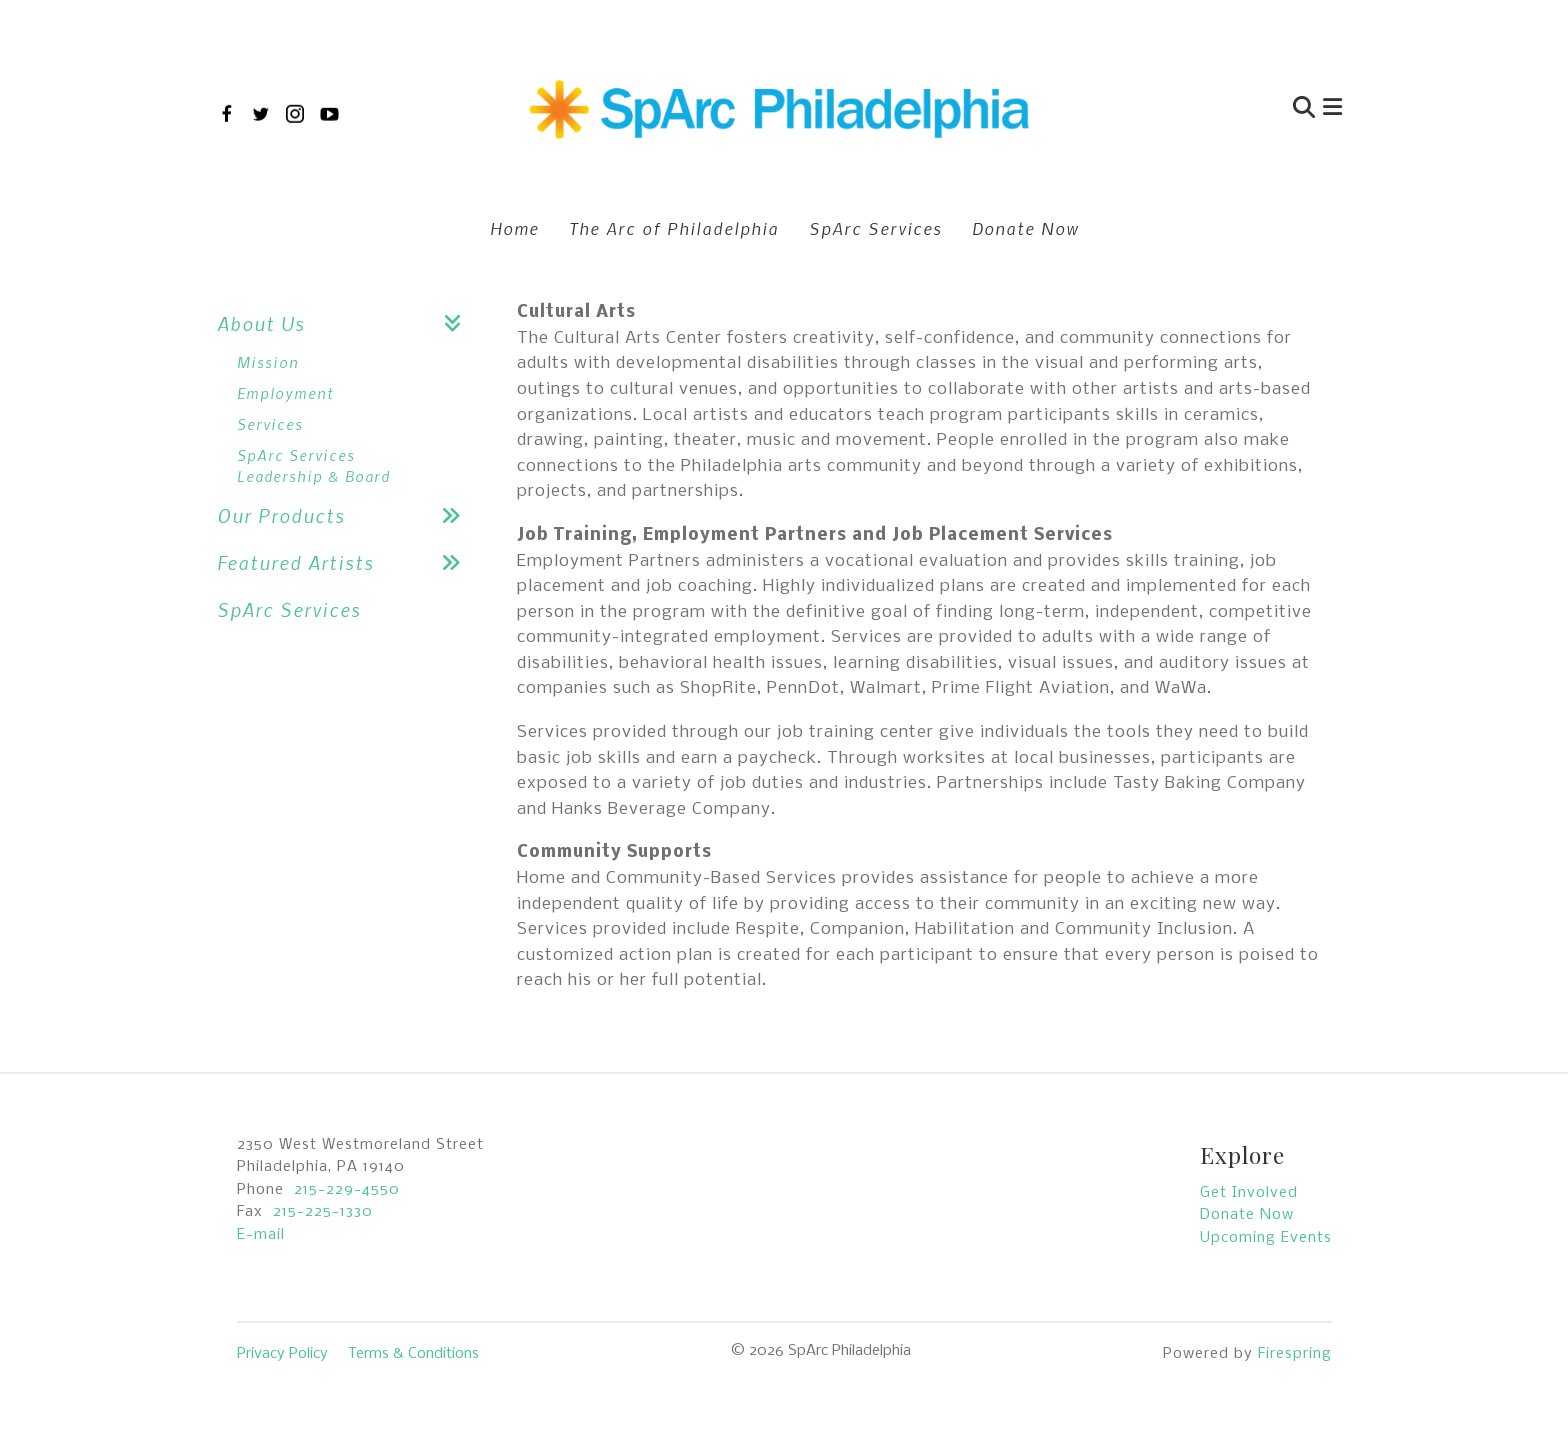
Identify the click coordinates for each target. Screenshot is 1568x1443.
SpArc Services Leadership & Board (313, 465)
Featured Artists (347, 562)
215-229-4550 (347, 1190)
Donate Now (1025, 228)
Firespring (1295, 1354)
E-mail (261, 1235)
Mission (268, 362)
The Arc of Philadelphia (674, 228)
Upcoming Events (1266, 1238)
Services (270, 424)
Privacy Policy (282, 1354)
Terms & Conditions (413, 1354)
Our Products (347, 515)
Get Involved (1249, 1193)
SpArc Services (875, 228)
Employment (285, 393)
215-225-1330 (323, 1212)
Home (514, 228)
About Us (347, 323)
